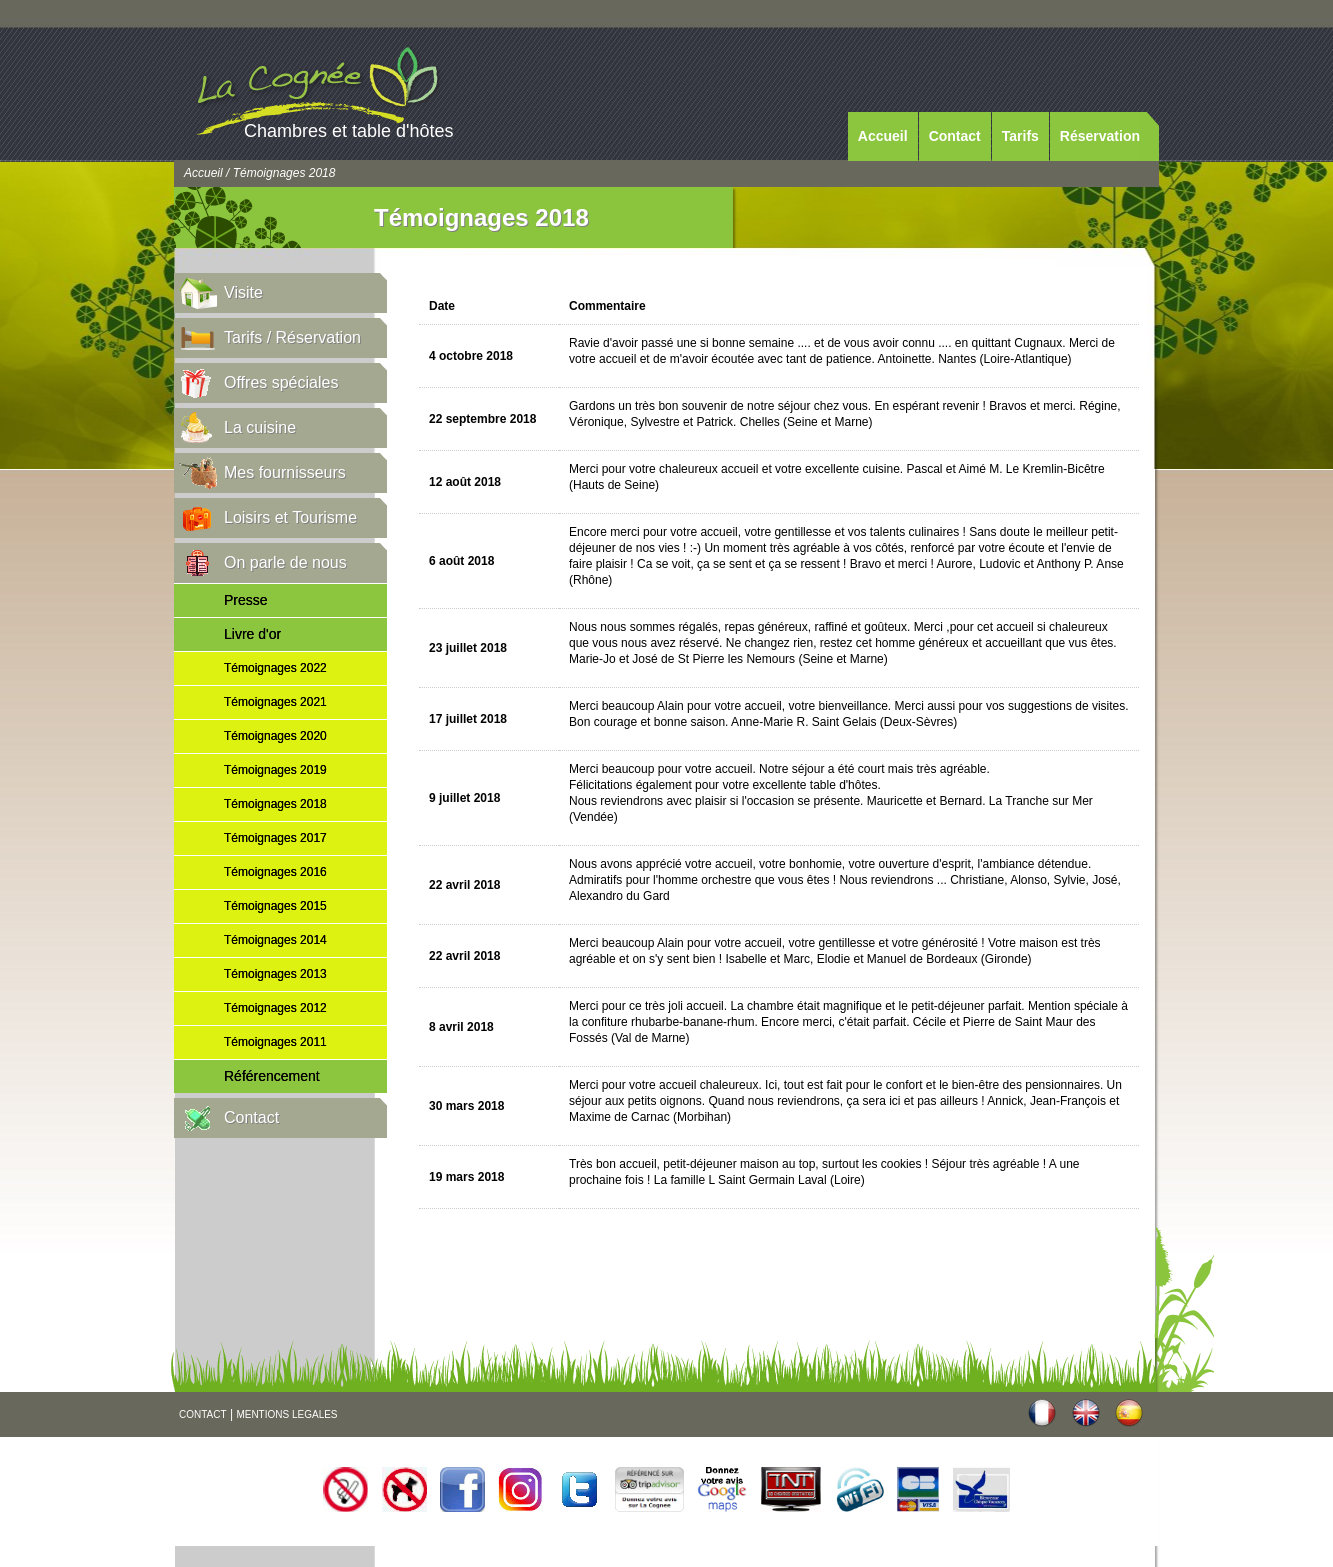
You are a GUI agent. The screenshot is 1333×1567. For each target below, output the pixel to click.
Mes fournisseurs (285, 472)
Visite (243, 292)
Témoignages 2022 (275, 668)
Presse (246, 600)
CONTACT (203, 1414)
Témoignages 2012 (275, 1008)
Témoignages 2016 (275, 872)
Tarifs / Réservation (292, 337)
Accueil (883, 136)
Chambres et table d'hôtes (349, 131)
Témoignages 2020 (275, 736)
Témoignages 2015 (275, 906)
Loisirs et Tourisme (290, 517)
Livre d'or (252, 634)
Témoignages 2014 (275, 940)
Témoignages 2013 (275, 974)
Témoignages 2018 (275, 804)
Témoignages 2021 (275, 702)
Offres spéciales (281, 382)
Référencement (272, 1076)
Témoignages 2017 (275, 838)
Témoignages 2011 (275, 1042)
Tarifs (1020, 136)
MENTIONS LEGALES (286, 1414)
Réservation (1100, 136)
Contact (955, 136)
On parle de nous (285, 562)
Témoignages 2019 (275, 770)
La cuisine (260, 427)
